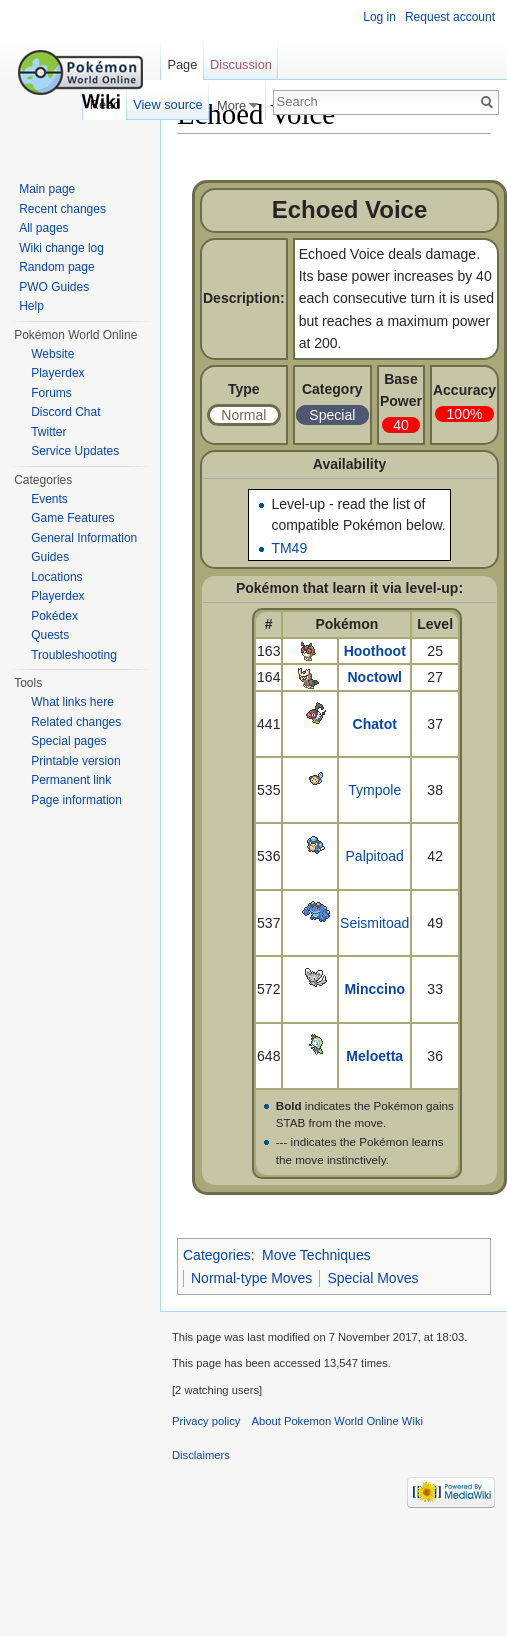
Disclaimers (201, 1455)
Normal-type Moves (251, 1278)
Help (31, 306)
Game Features (72, 518)
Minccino (374, 989)
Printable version (75, 761)
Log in (379, 17)
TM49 (289, 548)
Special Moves (372, 1278)
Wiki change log (61, 248)
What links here (72, 702)
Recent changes (62, 209)
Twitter (48, 432)
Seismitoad (374, 923)
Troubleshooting (74, 655)
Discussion (241, 64)
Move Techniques (316, 1255)
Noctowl (375, 677)
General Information (84, 538)
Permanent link (71, 780)
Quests (50, 635)
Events (49, 499)
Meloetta (374, 1056)
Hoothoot (375, 651)
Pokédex (54, 616)
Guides (50, 557)
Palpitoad (375, 856)
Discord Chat (65, 412)
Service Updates (75, 451)
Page (182, 64)
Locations (56, 577)
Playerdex (57, 373)
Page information (76, 800)
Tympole (374, 790)
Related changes (76, 722)
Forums (51, 393)
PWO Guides (54, 287)
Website (52, 354)
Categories (217, 1255)
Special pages (68, 741)
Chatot (375, 724)
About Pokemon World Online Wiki (337, 1421)
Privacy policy (206, 1421)
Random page (56, 267)
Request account (450, 17)
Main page (47, 189)
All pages (43, 228)
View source (167, 104)
